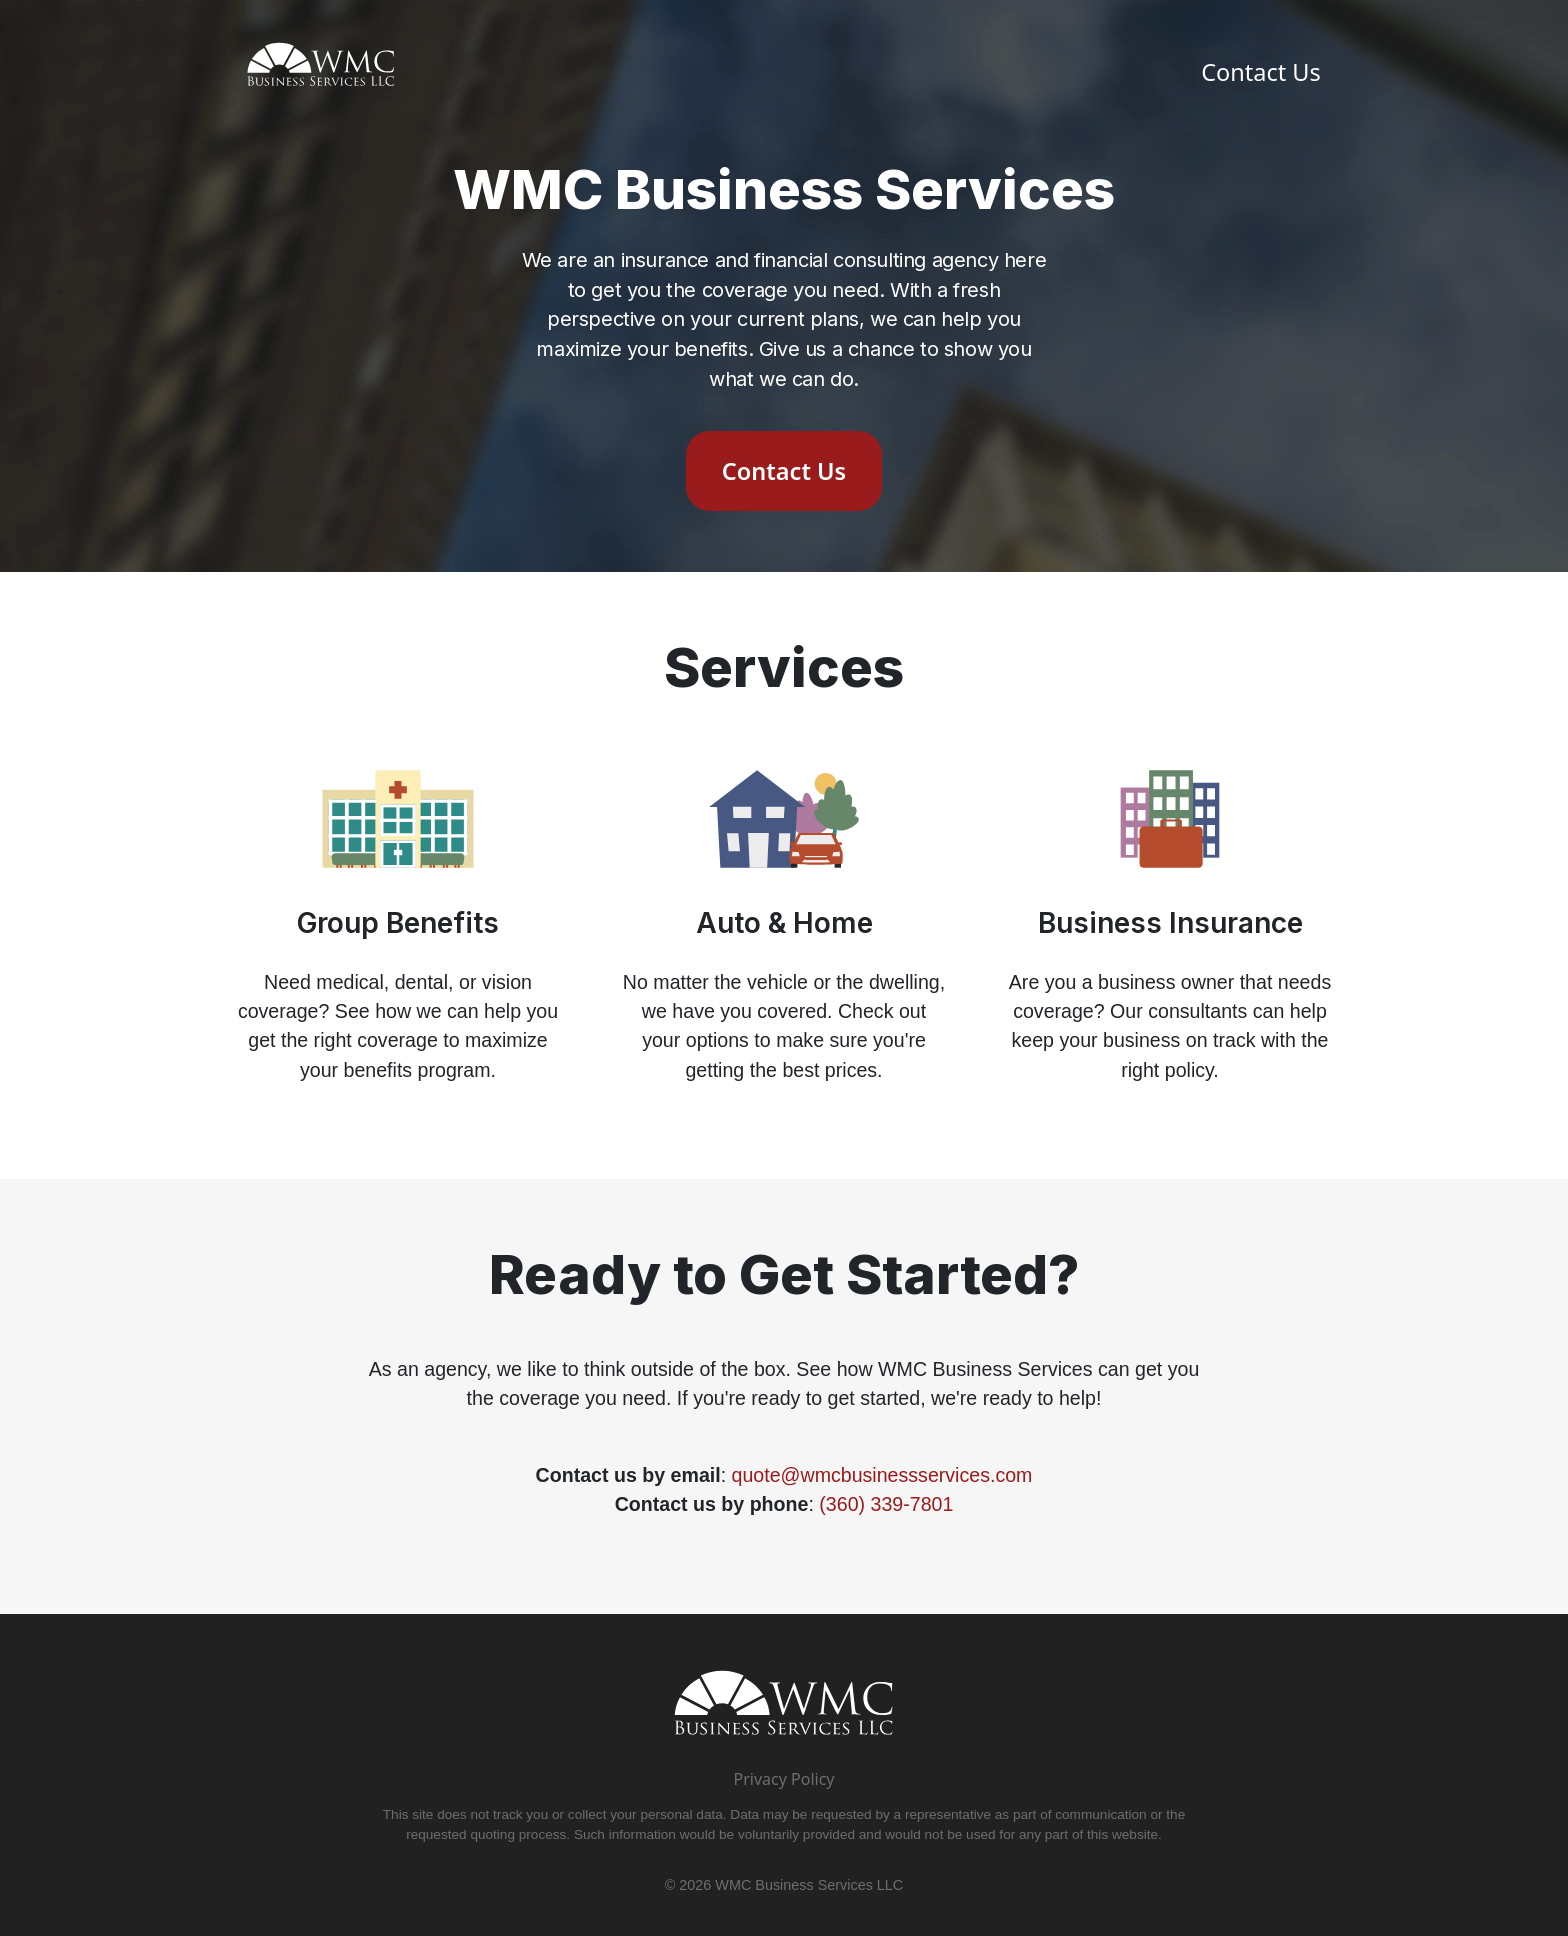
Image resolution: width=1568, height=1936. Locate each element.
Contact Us (1261, 72)
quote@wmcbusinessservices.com (882, 1475)
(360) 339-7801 (886, 1504)
